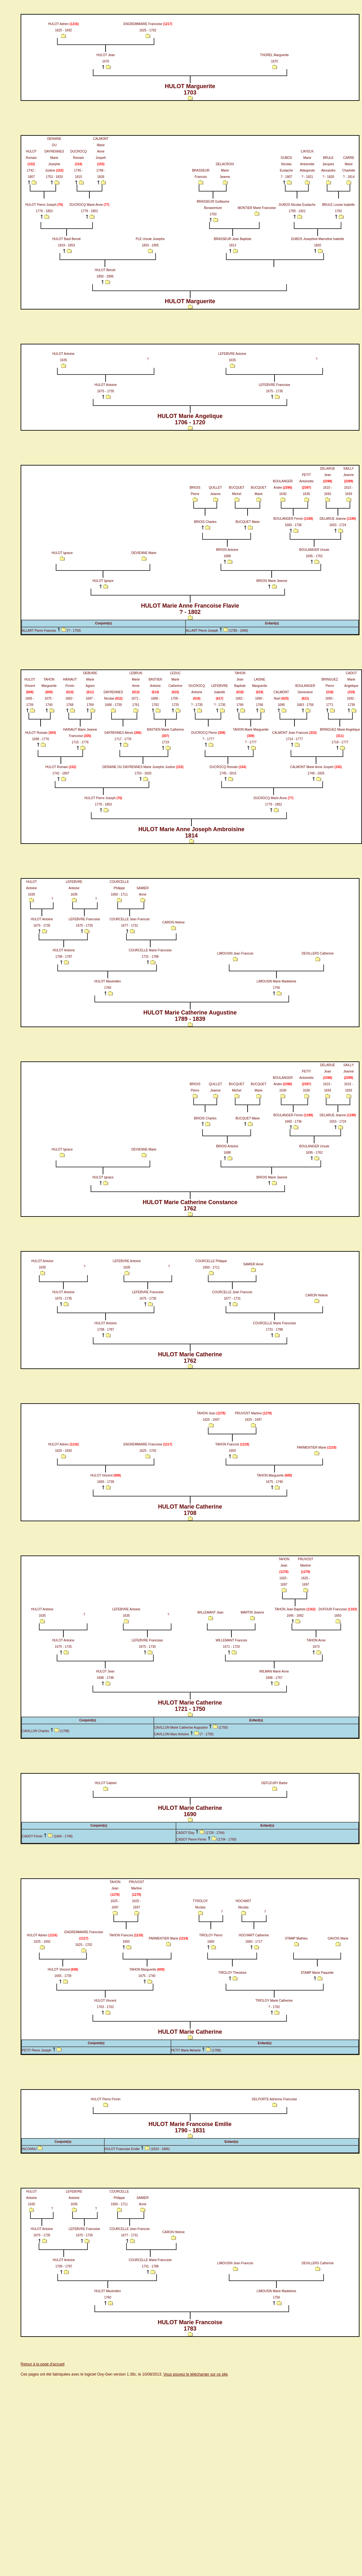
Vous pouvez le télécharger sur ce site (195, 2374)
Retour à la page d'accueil (42, 2364)
